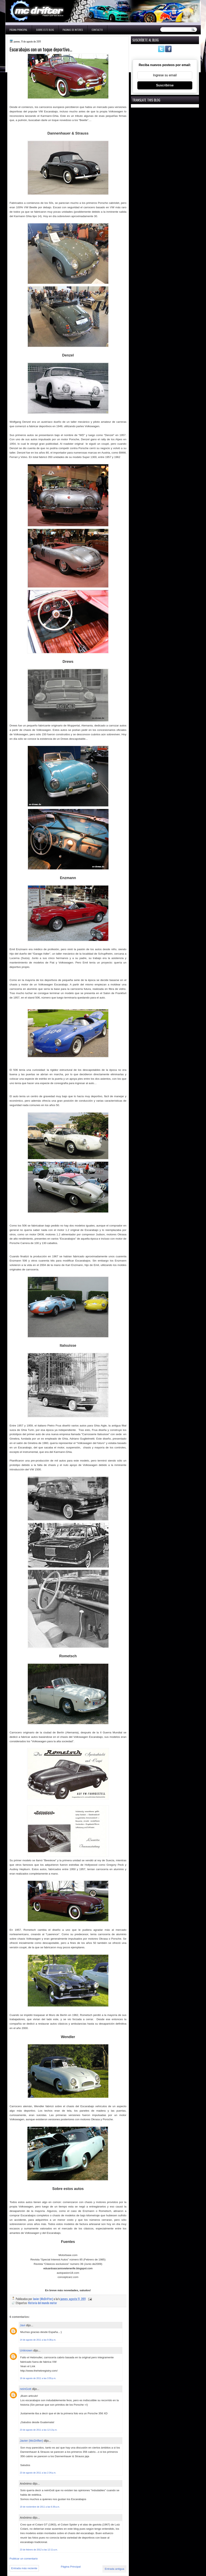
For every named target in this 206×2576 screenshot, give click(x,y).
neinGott (25, 2389)
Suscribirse (165, 85)
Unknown (26, 2350)
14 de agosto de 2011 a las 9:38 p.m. (38, 2340)
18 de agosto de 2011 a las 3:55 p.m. (38, 2378)
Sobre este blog (45, 29)
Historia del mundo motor (42, 2303)
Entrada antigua (114, 2568)
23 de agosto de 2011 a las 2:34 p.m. (38, 2472)
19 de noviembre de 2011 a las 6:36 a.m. (40, 2507)
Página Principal (18, 29)
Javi (22, 2325)
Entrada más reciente (24, 2568)
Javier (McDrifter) (31, 2440)
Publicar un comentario (24, 2558)
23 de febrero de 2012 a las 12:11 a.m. (39, 2549)
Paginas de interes (73, 29)
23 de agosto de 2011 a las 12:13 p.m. (38, 2430)
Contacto (97, 29)
